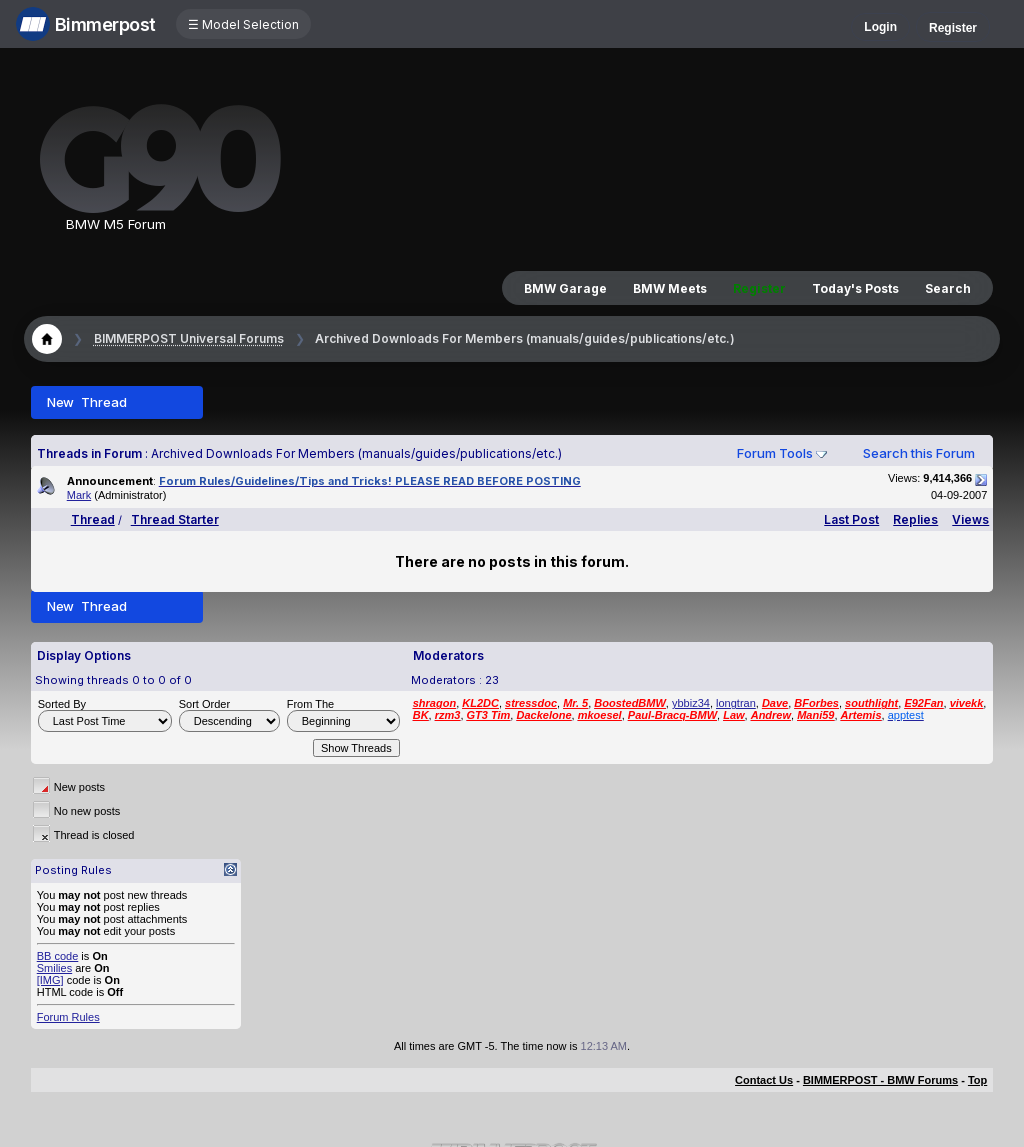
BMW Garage (565, 288)
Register (953, 28)
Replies (915, 519)
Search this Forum (919, 453)
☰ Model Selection (243, 24)
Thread (93, 519)
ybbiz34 (691, 703)
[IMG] (50, 980)
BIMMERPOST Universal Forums (189, 338)
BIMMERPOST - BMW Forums (880, 1080)
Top (977, 1080)
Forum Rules (68, 1017)
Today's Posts (855, 288)
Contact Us (764, 1080)
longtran (736, 703)
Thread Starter (175, 519)
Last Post (851, 519)
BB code (58, 956)
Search (948, 288)
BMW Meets (670, 288)
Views (970, 519)
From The (310, 704)
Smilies (54, 968)
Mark (79, 495)
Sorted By (62, 704)
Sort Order (204, 704)
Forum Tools (775, 453)
